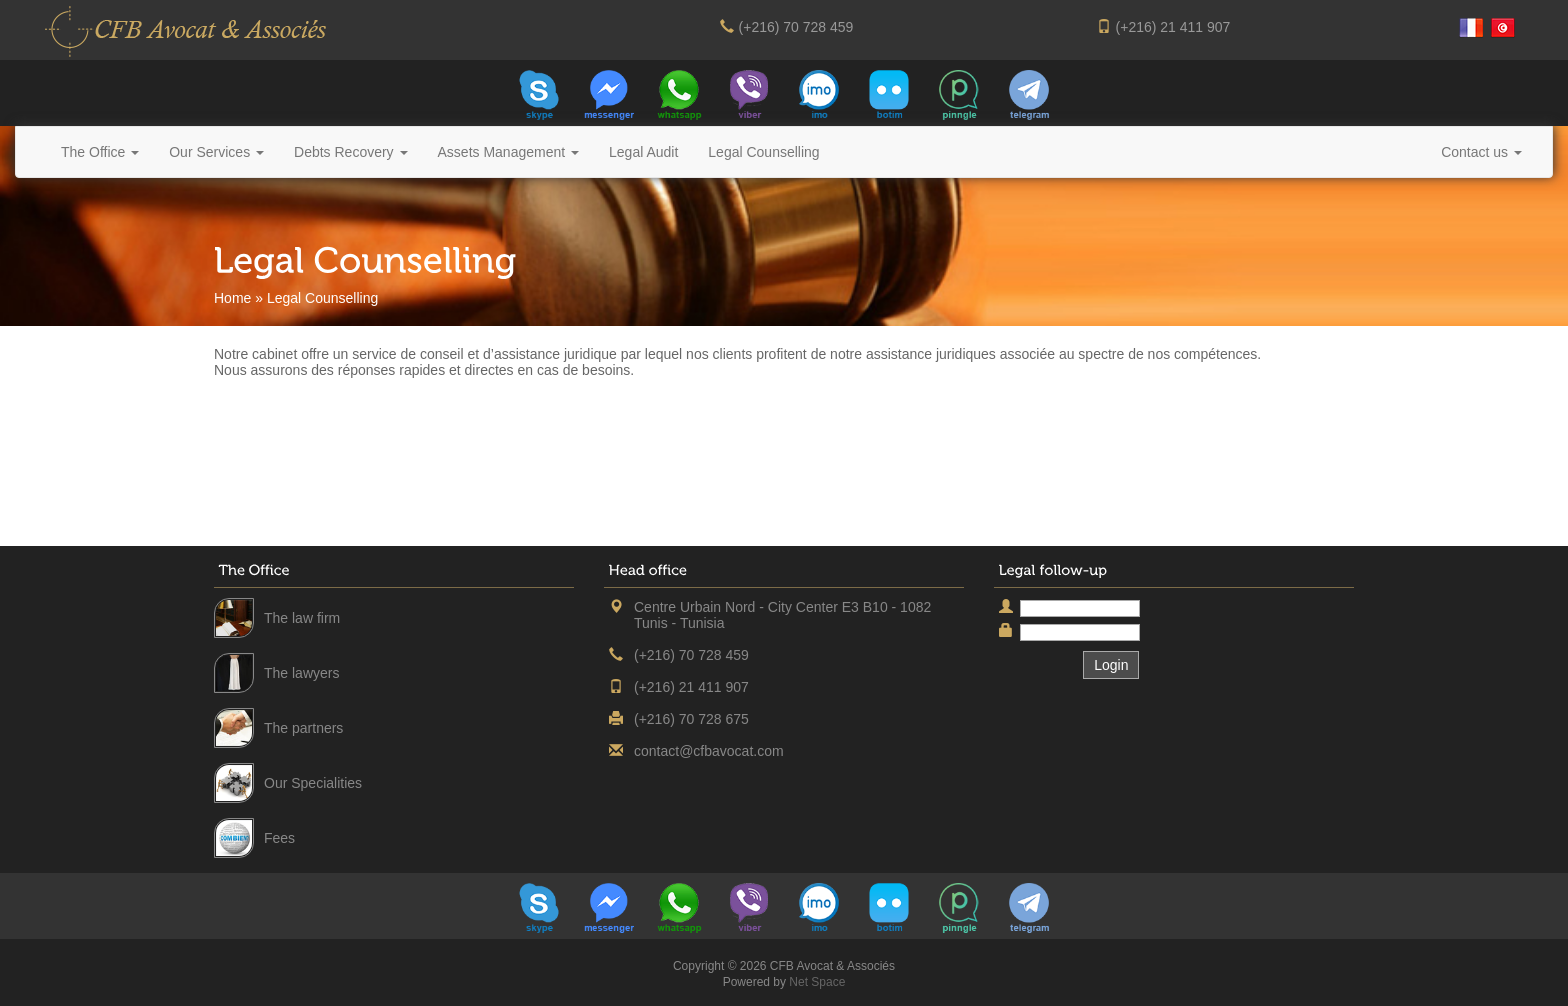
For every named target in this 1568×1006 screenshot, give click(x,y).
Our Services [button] (216, 152)
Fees (279, 838)
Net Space (817, 982)
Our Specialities (313, 783)
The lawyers (301, 673)
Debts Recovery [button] (350, 152)
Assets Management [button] (509, 152)
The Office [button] (100, 152)
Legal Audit (643, 152)
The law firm (302, 618)
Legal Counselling (763, 152)
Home (232, 298)
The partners (303, 728)
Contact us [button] (1481, 152)
